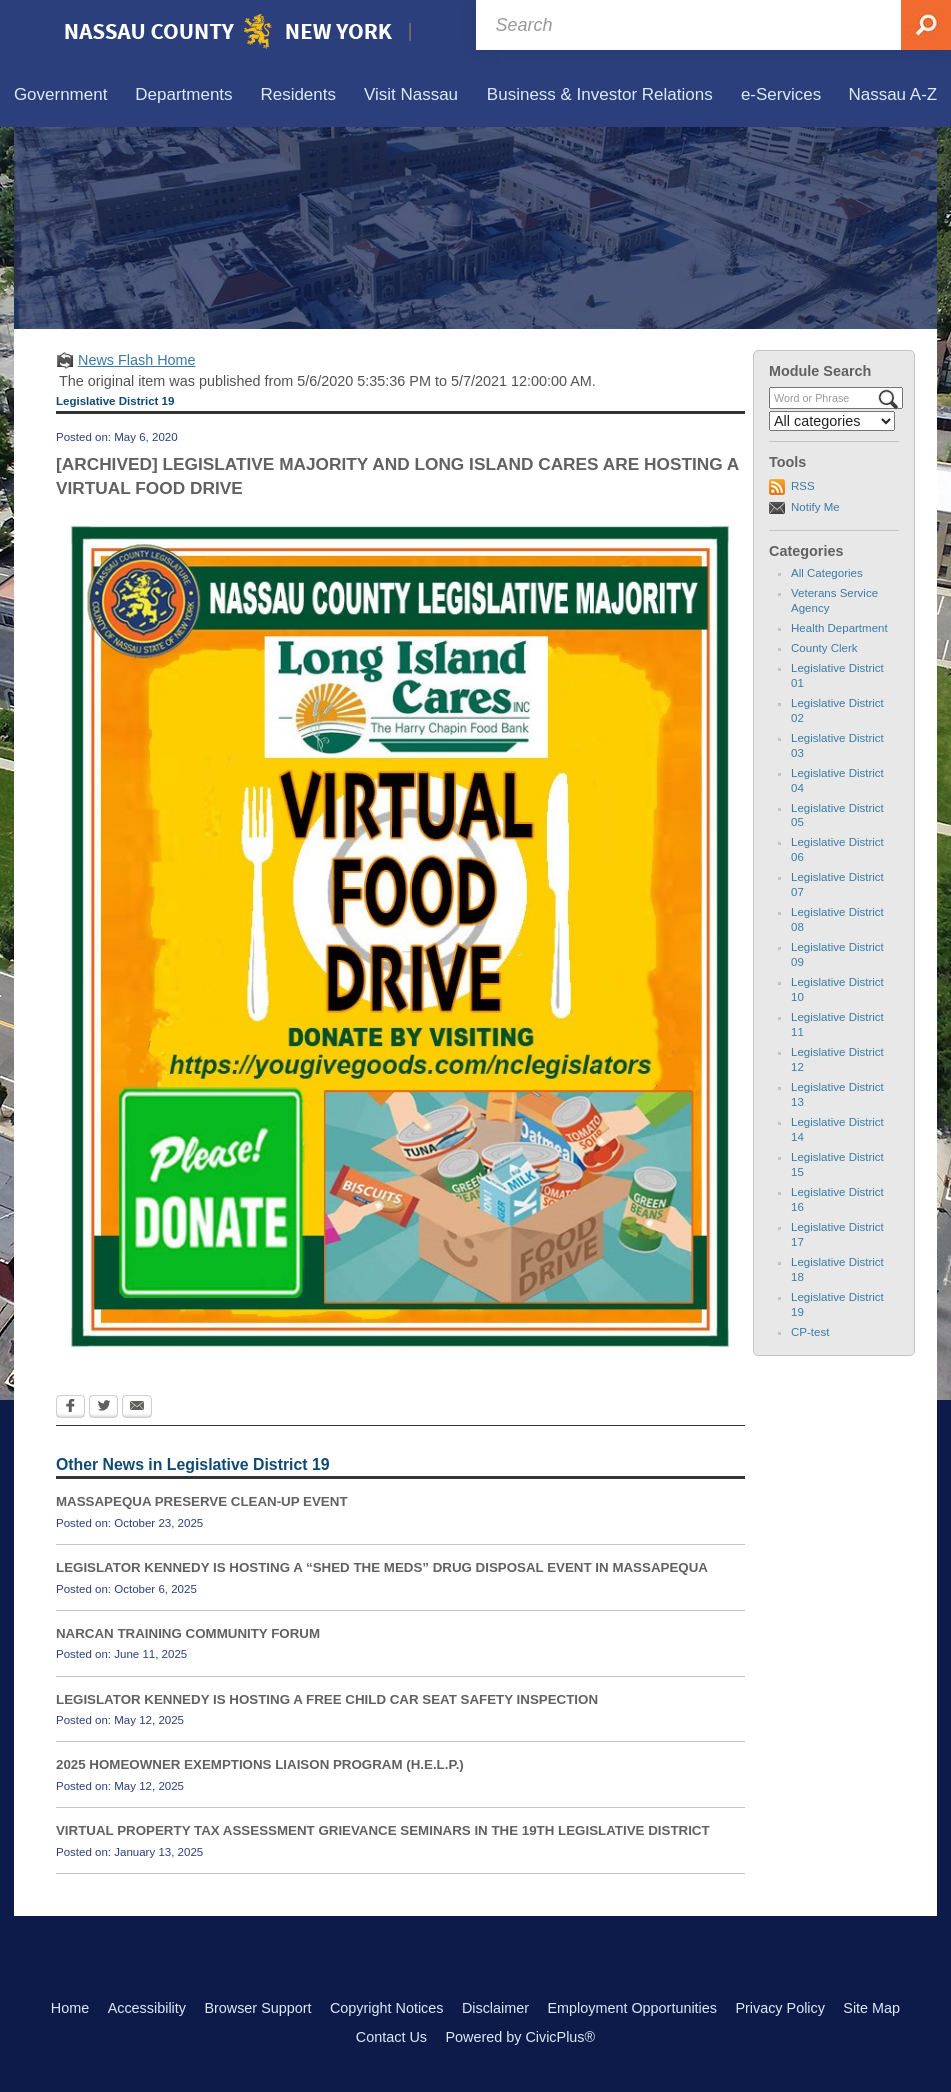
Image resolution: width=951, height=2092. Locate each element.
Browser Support (257, 2008)
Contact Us (391, 2037)
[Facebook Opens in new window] (70, 1408)
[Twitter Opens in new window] (103, 1408)
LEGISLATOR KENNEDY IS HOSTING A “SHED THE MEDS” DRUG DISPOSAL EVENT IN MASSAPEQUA (382, 1567)
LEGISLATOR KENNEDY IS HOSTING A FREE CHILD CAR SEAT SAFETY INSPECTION (327, 1699)
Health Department (839, 628)
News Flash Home (137, 360)
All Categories (827, 573)
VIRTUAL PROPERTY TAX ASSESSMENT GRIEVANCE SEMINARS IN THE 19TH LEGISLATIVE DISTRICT (383, 1830)
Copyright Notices (387, 2008)
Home (70, 2008)
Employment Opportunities (632, 2008)
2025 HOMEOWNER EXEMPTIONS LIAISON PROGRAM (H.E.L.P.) (260, 1764)
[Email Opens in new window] (137, 1408)
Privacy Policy (780, 2008)
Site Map (871, 2008)
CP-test (810, 1332)
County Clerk (824, 648)
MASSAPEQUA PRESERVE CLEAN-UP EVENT (202, 1501)
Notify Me (815, 507)
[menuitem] (60, 95)
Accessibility (147, 2008)
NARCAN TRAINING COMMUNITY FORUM (188, 1633)
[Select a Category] (832, 421)
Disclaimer (495, 2008)
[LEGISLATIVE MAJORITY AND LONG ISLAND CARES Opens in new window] (400, 935)
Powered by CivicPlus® (520, 2037)
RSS (803, 486)
